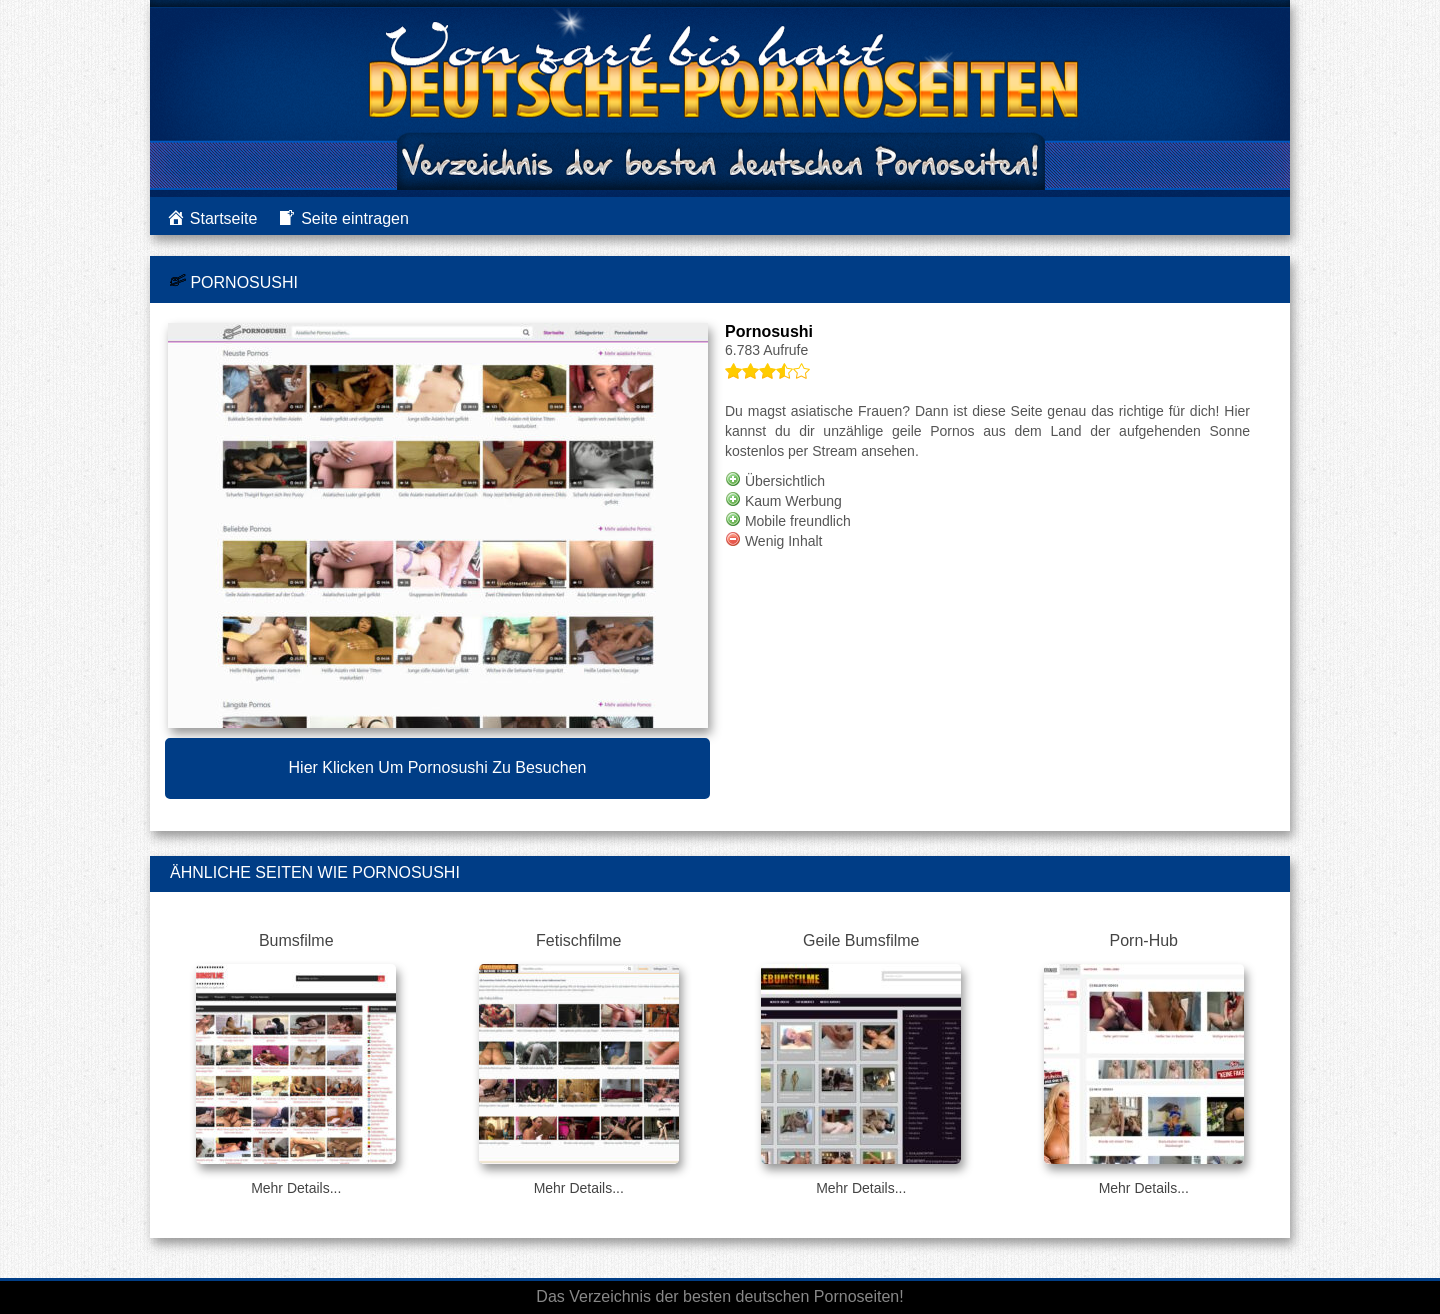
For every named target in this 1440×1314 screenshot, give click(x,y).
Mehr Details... (296, 1188)
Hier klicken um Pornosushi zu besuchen (438, 767)
